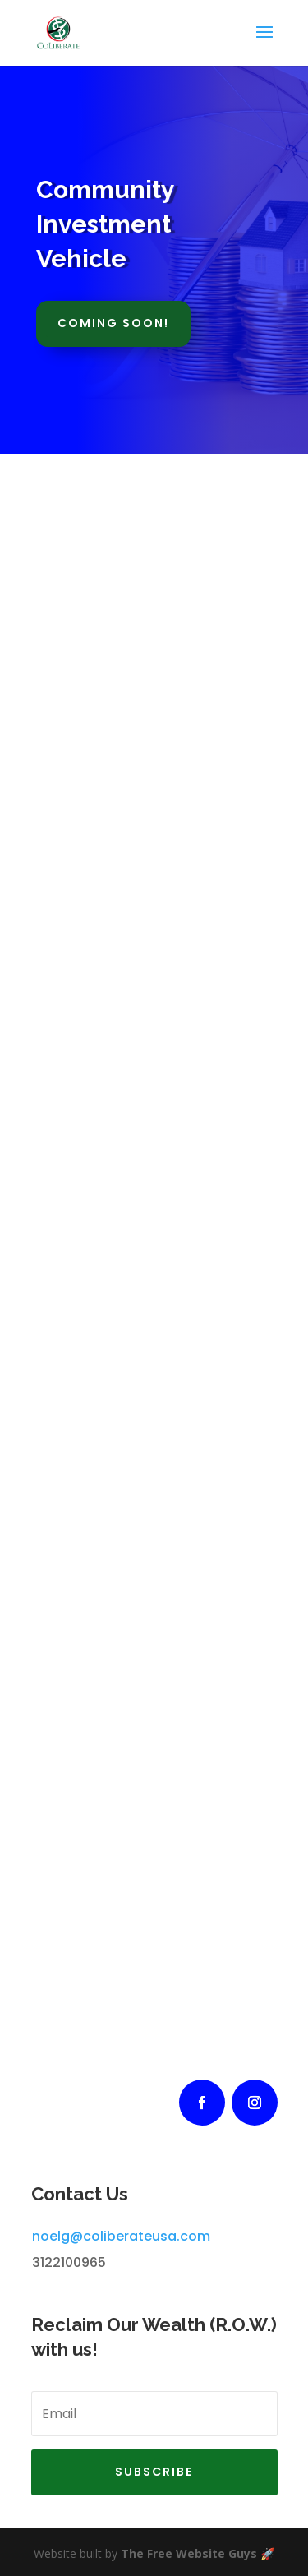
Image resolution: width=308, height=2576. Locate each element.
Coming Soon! (113, 323)
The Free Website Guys (189, 2553)
